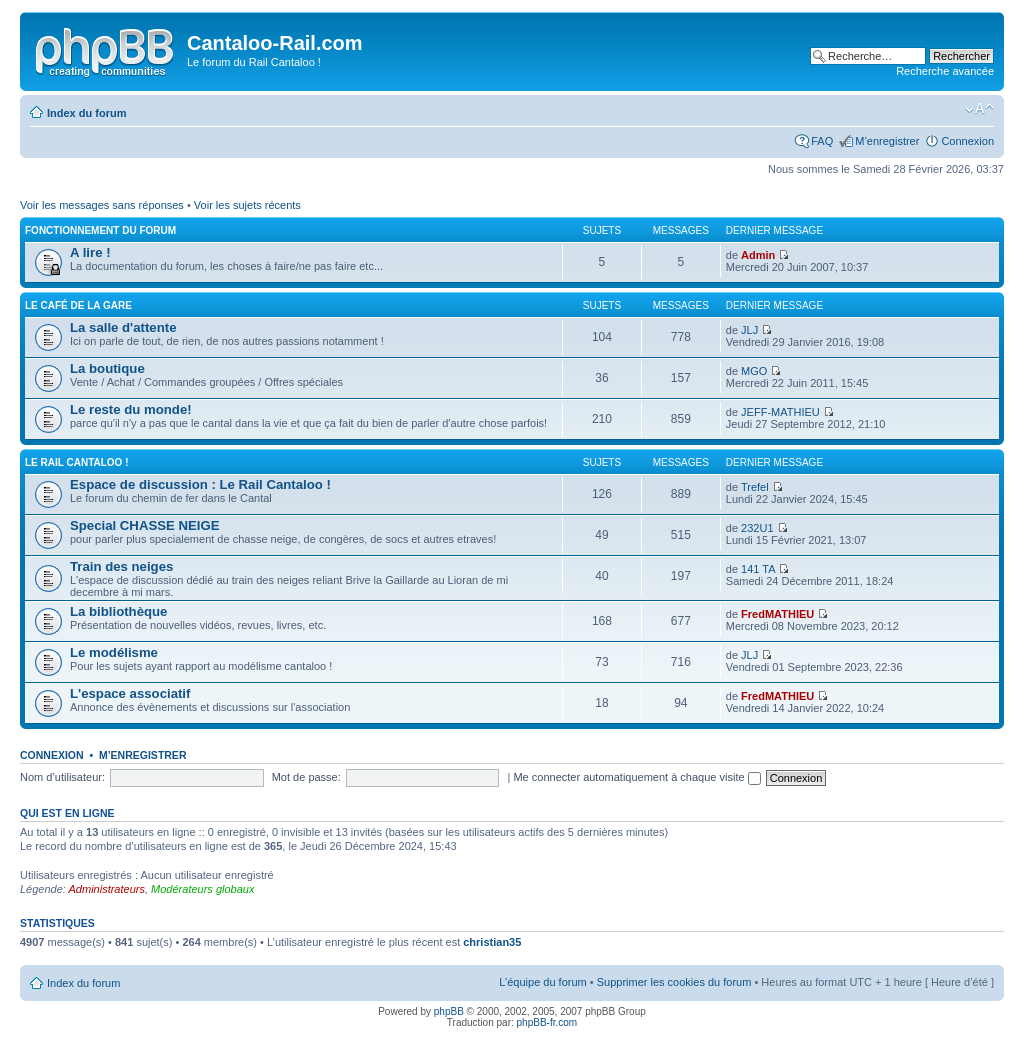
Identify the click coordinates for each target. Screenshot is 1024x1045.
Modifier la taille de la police (979, 109)
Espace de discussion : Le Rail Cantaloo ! (200, 484)
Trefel (755, 487)
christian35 (492, 942)
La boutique (107, 368)
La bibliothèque (118, 611)
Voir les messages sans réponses (102, 205)
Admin (758, 255)
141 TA (758, 569)
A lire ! (90, 252)
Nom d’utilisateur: (62, 777)
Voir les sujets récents (247, 205)
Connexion (967, 141)
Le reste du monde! (131, 409)
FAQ (822, 141)
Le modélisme (114, 652)
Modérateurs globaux (202, 889)
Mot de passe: (306, 777)
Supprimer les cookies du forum (674, 982)
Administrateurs (107, 889)
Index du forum (86, 113)
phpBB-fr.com (547, 1022)
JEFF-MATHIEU (780, 412)
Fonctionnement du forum (100, 230)
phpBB (449, 1011)
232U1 (757, 528)
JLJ (749, 330)
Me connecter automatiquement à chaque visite (636, 777)
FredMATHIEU (777, 614)
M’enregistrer (887, 141)
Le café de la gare (78, 305)
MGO (754, 371)
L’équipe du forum (542, 982)
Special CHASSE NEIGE (145, 525)
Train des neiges (121, 566)
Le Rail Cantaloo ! (77, 462)
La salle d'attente (123, 327)
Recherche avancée (945, 71)
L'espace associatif (130, 693)
